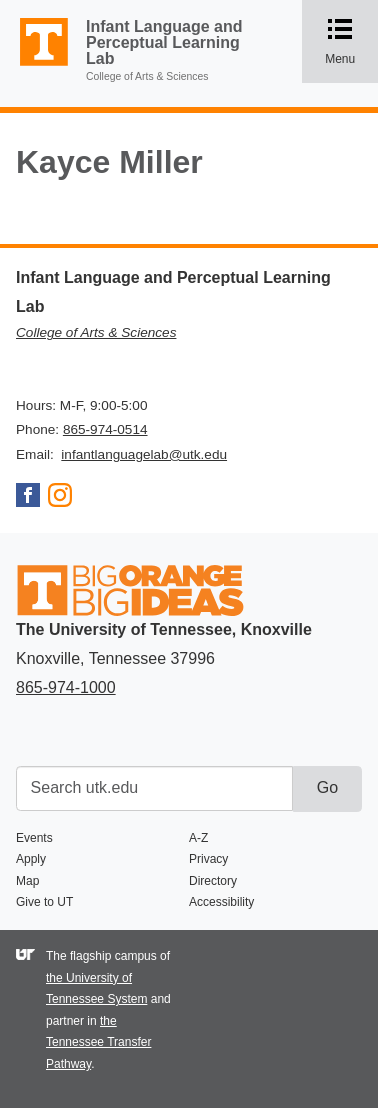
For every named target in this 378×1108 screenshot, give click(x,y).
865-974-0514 (105, 429)
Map (27, 881)
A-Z (198, 838)
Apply (31, 859)
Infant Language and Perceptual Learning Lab (164, 42)
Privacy (208, 859)
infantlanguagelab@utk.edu (144, 454)
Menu (351, 41)
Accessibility (221, 902)
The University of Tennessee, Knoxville (35, 66)
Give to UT (44, 902)
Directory (213, 881)
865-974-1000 (66, 687)
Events (34, 838)
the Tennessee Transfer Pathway (98, 1042)
